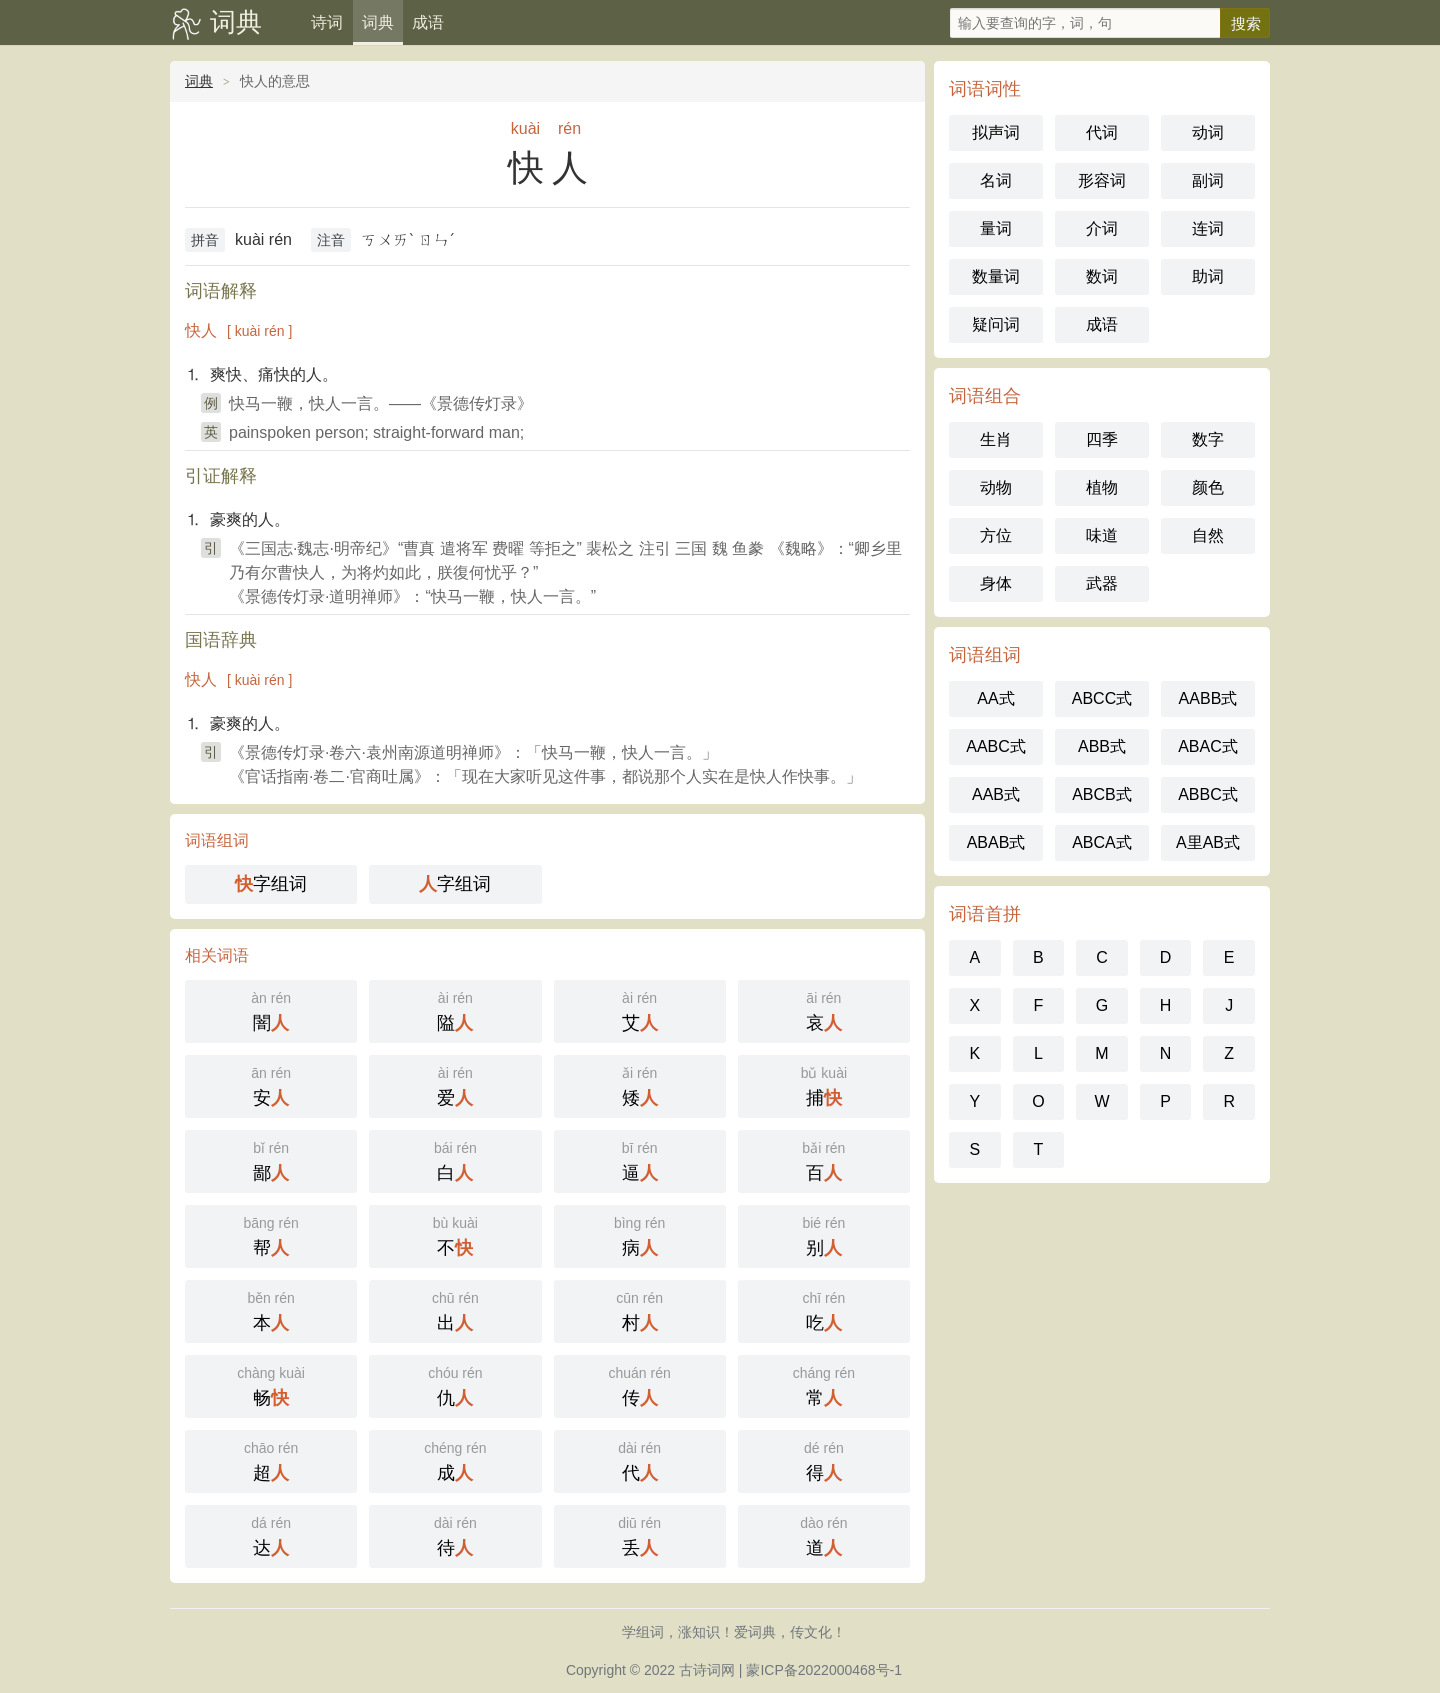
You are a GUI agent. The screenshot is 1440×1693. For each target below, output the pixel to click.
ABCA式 (1102, 842)
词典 (236, 22)
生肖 (996, 439)
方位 (996, 535)
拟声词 (996, 132)
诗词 (327, 22)
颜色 (1208, 487)
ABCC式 (1102, 698)
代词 (1102, 132)
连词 (1208, 228)
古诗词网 (707, 1670)
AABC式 (996, 746)
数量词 (996, 276)
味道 (1102, 535)
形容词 (1102, 180)
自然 (1208, 535)
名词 (996, 180)
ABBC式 (1208, 794)
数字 (1208, 439)
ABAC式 (1208, 746)
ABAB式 (996, 842)
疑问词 (996, 324)
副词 (1208, 180)
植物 (1102, 487)
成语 (428, 22)
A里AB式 (1208, 842)
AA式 (995, 698)
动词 (1208, 132)
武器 (1102, 583)
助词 (1208, 276)
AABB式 (1208, 698)
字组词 (271, 884)
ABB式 (1102, 746)
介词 (1102, 228)
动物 (996, 487)
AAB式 (996, 794)
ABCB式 (1102, 794)
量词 (996, 228)
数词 (1102, 276)
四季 (1102, 439)
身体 (996, 583)
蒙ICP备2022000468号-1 (824, 1670)
